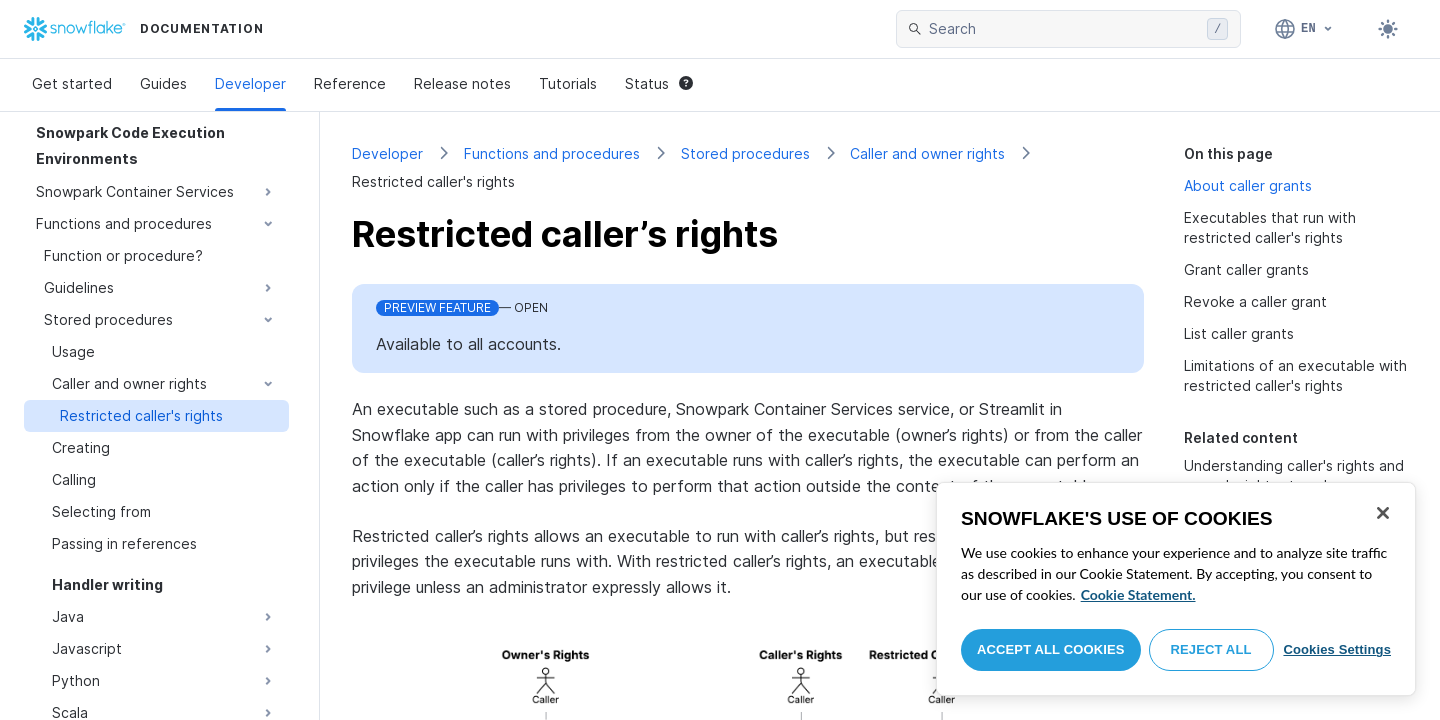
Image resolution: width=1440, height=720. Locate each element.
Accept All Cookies (1051, 649)
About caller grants (1248, 185)
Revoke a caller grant (1255, 301)
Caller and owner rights (927, 153)
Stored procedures (745, 153)
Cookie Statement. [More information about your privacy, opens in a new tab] (1138, 594)
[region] (1176, 589)
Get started (72, 83)
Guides (163, 83)
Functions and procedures (552, 153)
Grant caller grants (1246, 269)
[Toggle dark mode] (1388, 29)
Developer (250, 83)
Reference (350, 83)
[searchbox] (1064, 29)
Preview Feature (437, 307)
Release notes (462, 83)
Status (659, 83)
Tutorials (568, 83)
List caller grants (1239, 333)
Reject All (1211, 649)
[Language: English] (1304, 29)
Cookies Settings (1337, 649)
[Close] (1383, 513)
